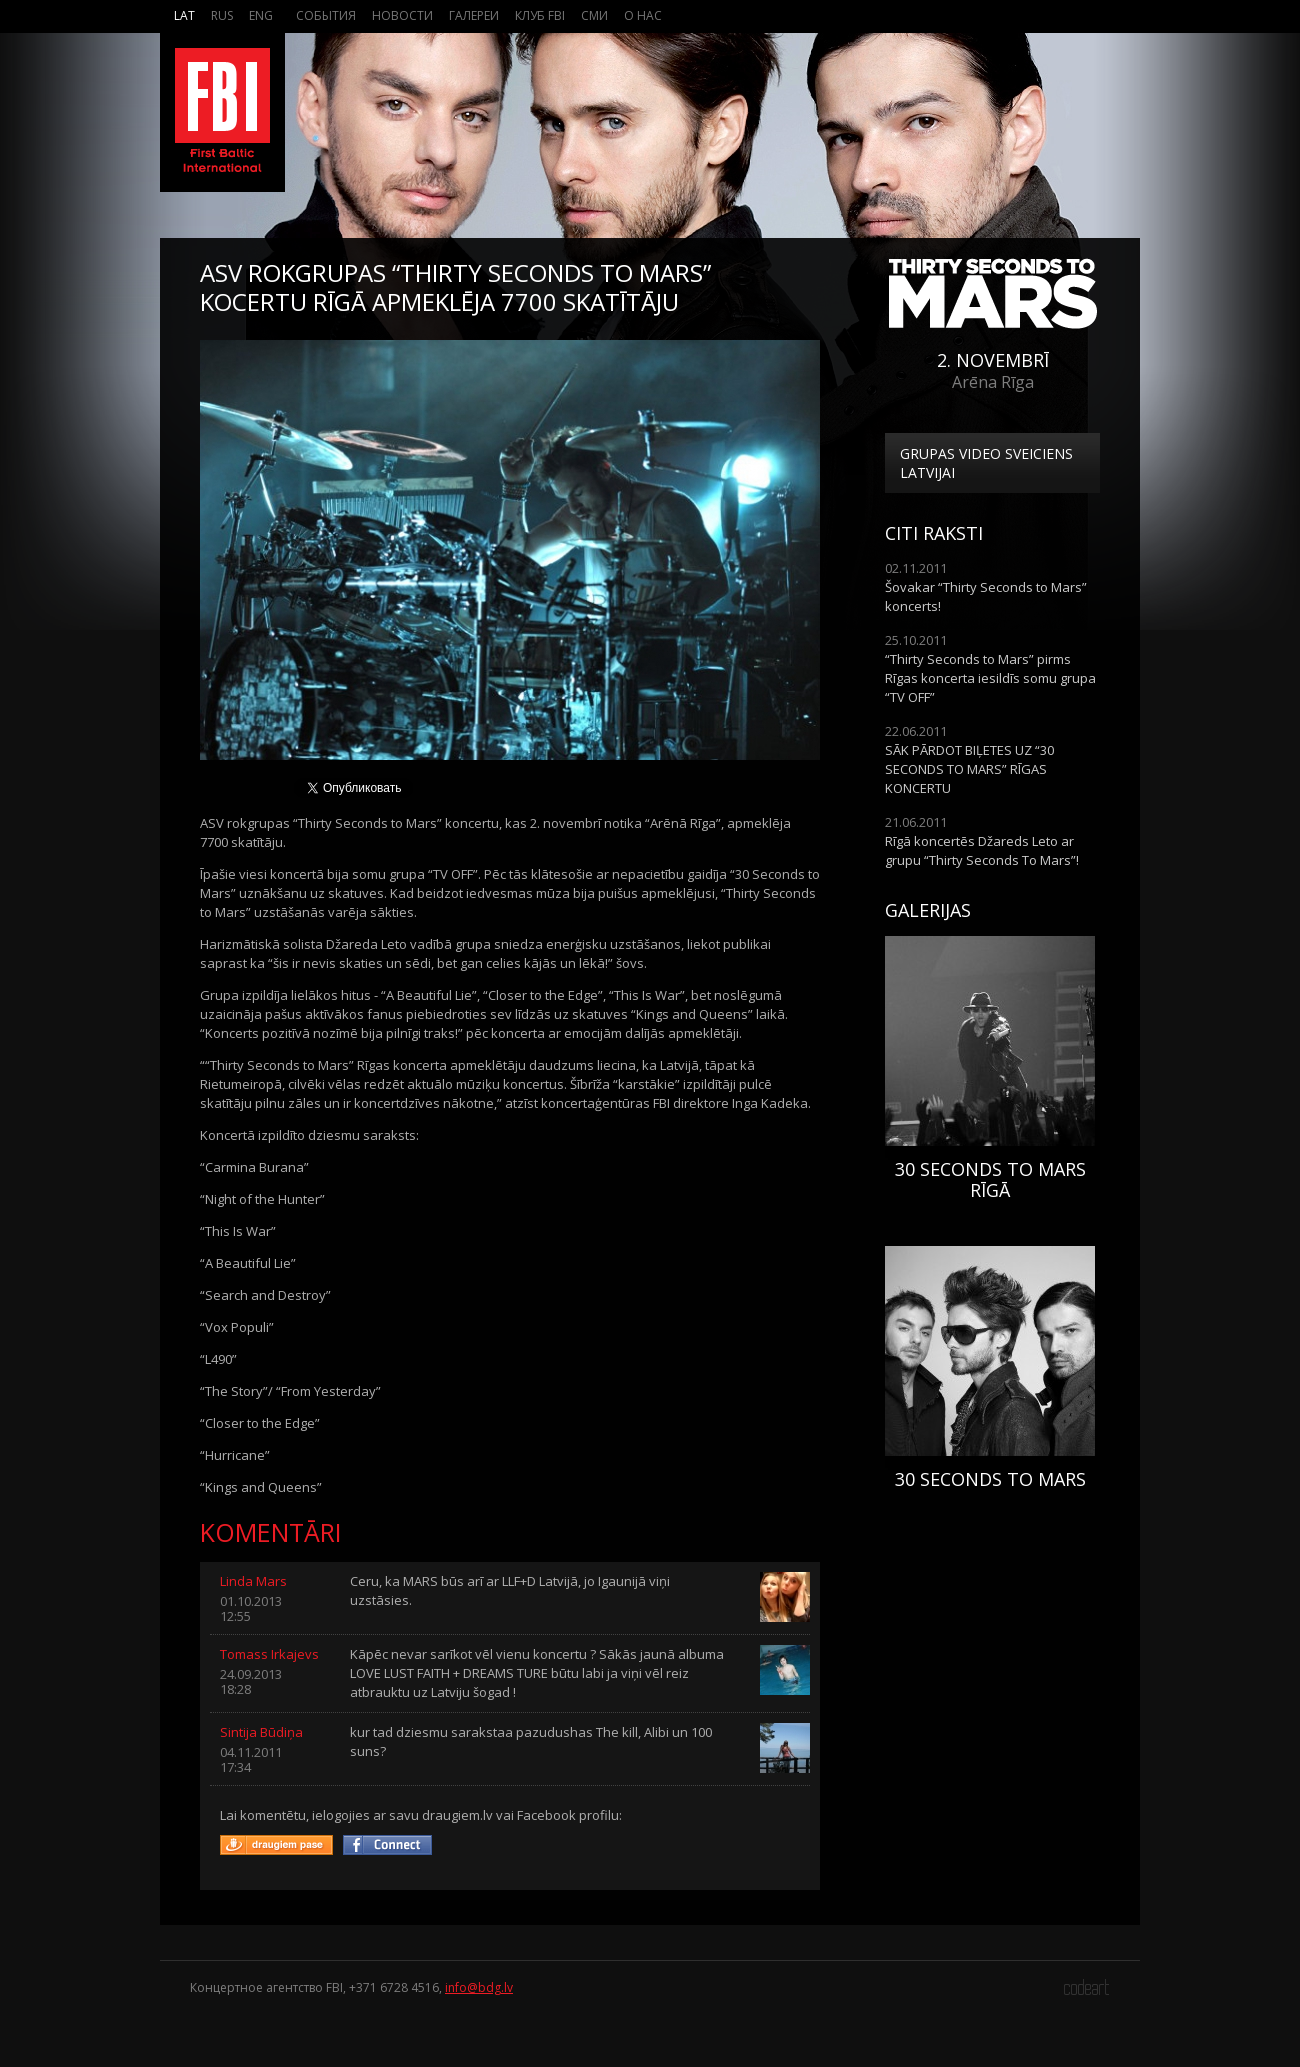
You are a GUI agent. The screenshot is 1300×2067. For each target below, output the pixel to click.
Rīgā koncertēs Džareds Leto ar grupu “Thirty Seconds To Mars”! (982, 850)
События (326, 15)
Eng (261, 15)
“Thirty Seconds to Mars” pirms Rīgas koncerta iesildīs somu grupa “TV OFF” (990, 678)
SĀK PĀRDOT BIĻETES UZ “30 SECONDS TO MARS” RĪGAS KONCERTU (969, 769)
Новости (402, 15)
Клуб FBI (540, 15)
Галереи (474, 15)
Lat (184, 15)
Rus (222, 15)
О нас (643, 15)
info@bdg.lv (479, 1987)
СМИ (594, 15)
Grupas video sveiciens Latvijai (986, 463)
